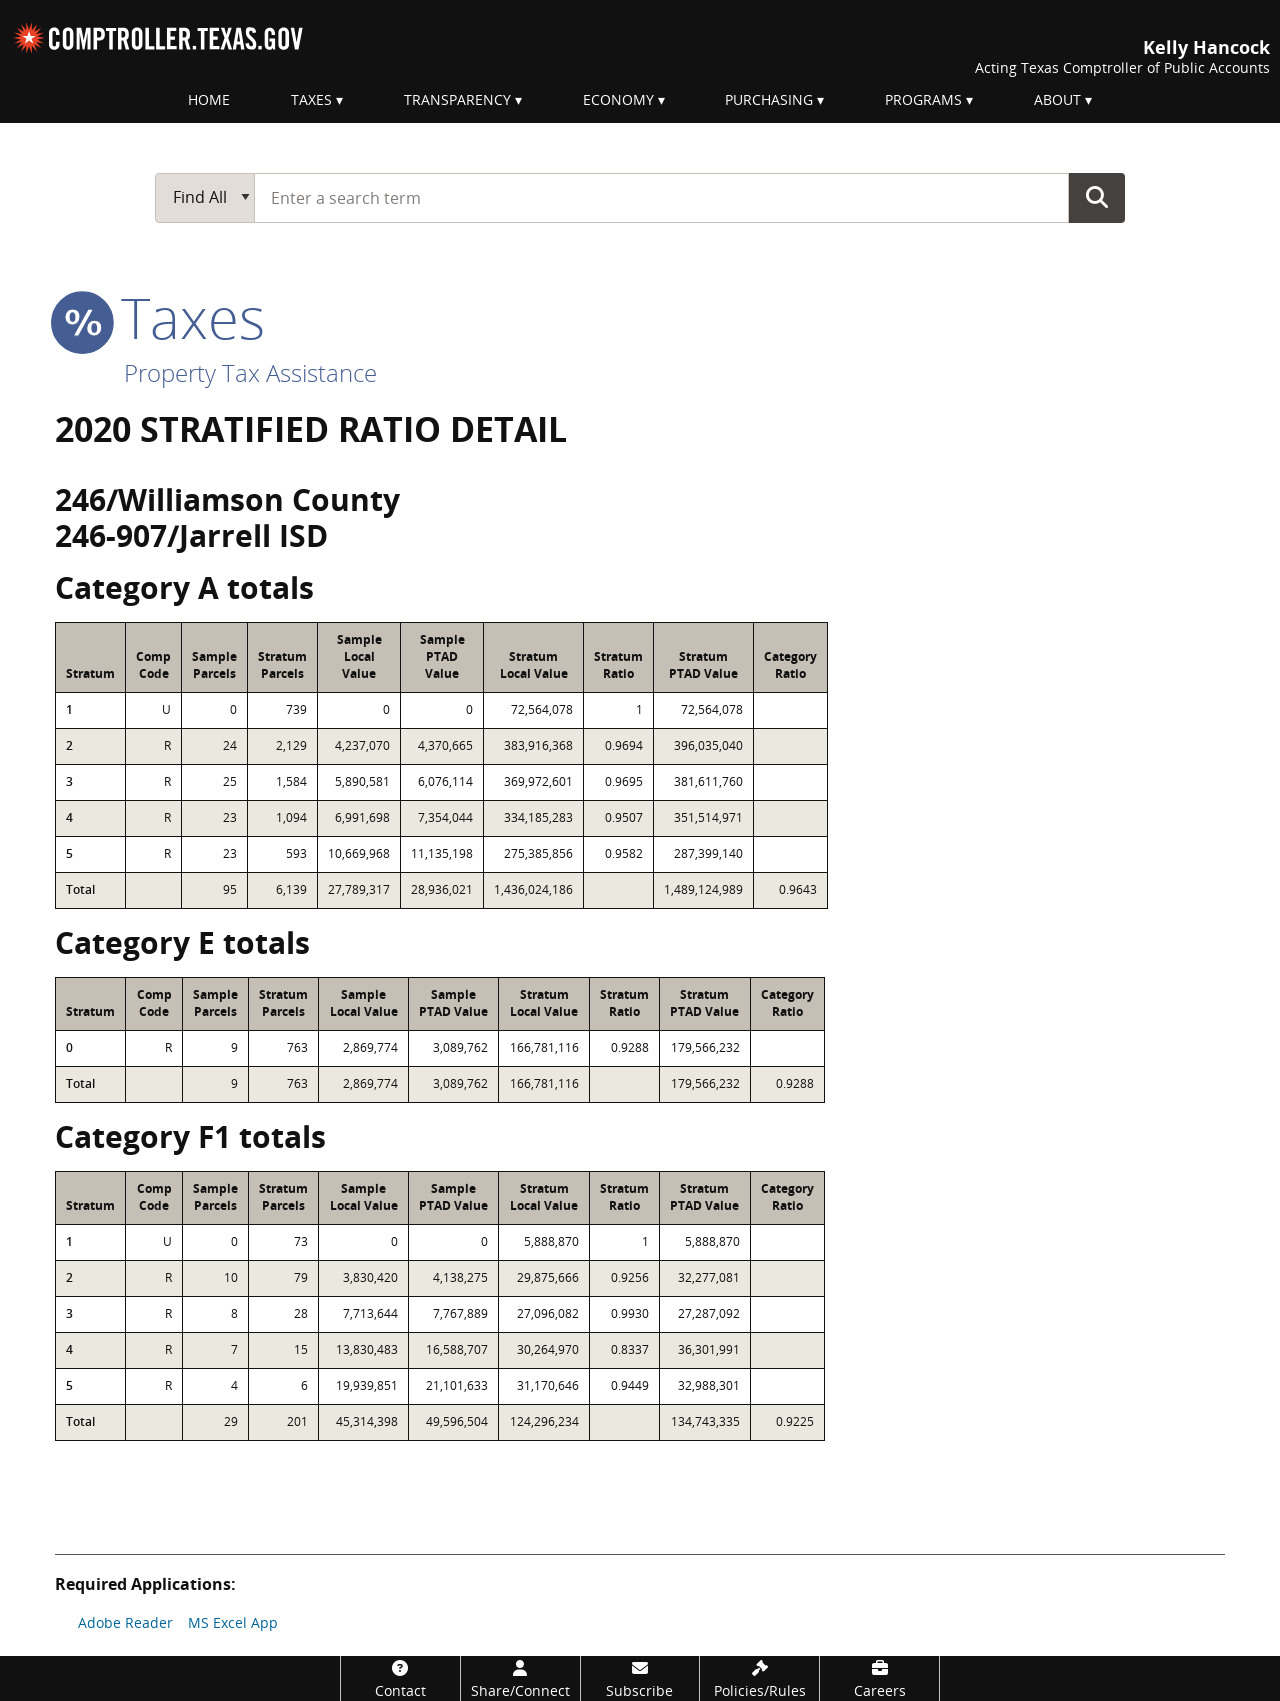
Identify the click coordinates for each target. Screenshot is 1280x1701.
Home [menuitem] (209, 99)
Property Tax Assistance (250, 372)
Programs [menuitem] (923, 99)
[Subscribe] (640, 1678)
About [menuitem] (1057, 99)
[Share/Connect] (520, 1678)
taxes (160, 317)
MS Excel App (233, 1622)
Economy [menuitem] (618, 99)
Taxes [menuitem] (311, 99)
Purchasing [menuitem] (769, 99)
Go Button (1097, 197)
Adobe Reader (125, 1622)
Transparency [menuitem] (457, 99)
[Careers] (879, 1678)
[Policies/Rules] (759, 1678)
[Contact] (400, 1678)
